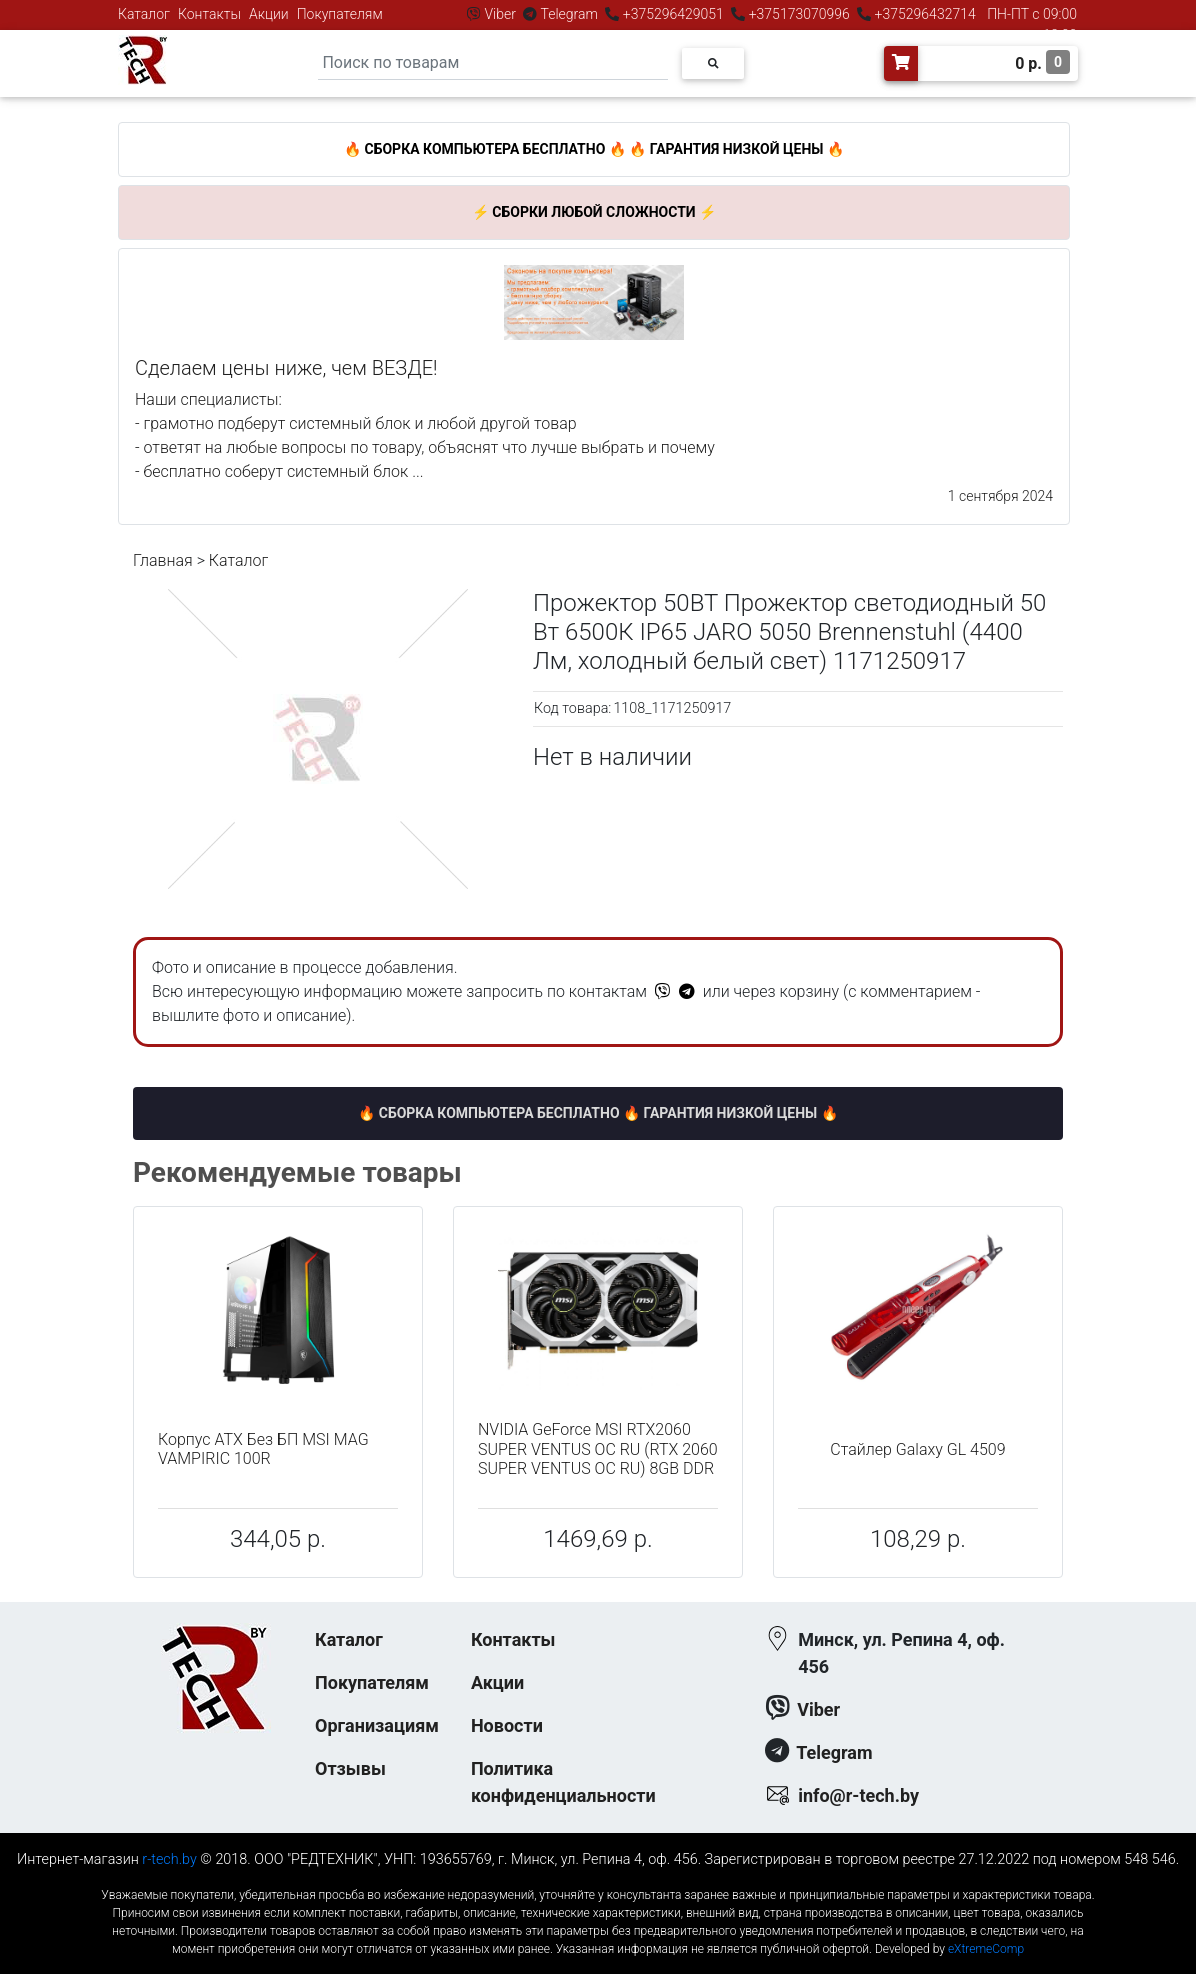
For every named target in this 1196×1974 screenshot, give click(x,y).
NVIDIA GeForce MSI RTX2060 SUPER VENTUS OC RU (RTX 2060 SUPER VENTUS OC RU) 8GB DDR (598, 1448)
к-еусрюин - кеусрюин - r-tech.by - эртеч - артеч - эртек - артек (598, 1878)
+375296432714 (923, 14)
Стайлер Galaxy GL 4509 (917, 1449)
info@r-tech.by (858, 1795)
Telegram (569, 14)
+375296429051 (673, 14)
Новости (507, 1725)
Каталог (144, 14)
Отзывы (350, 1768)
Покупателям (340, 14)
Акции (269, 14)
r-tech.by (169, 1859)
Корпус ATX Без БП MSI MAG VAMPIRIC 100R (263, 1449)
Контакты (209, 14)
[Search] (493, 63)
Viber (500, 14)
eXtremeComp (986, 1949)
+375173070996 (797, 14)
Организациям (377, 1725)
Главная (163, 560)
